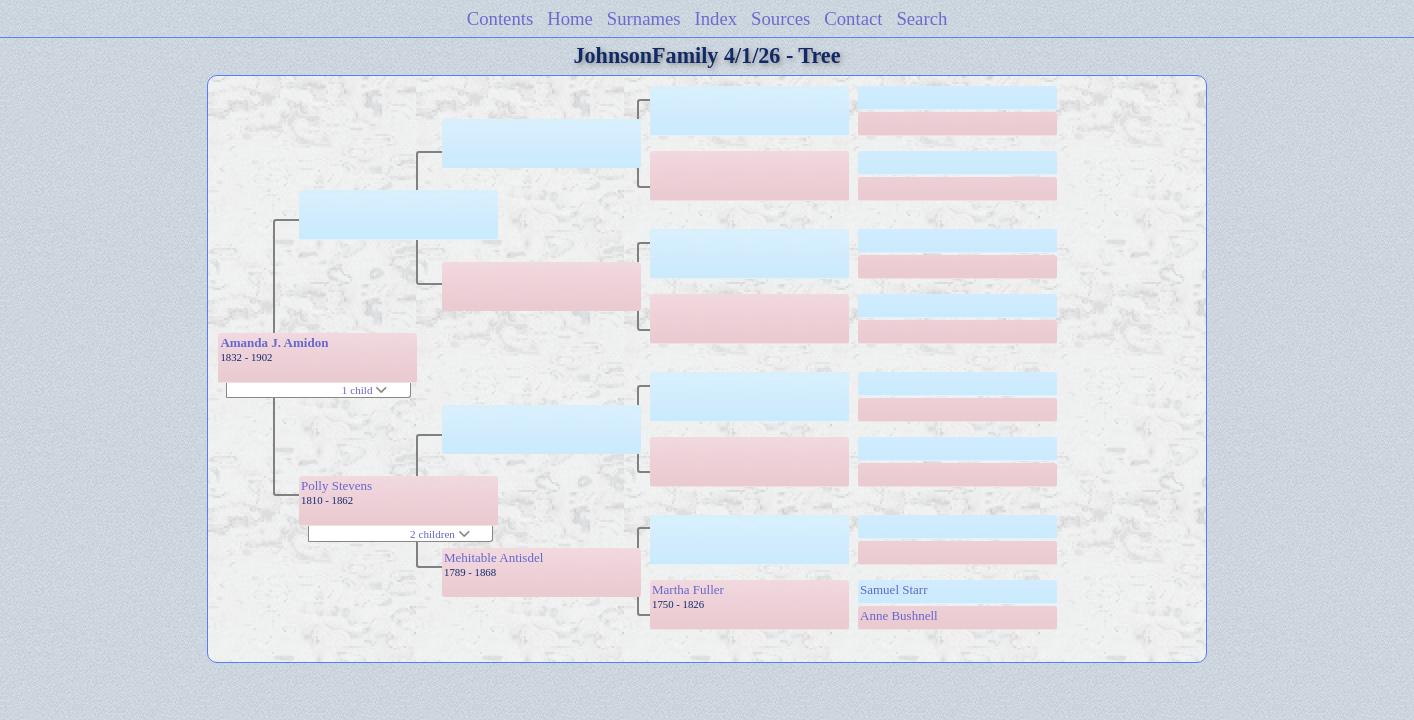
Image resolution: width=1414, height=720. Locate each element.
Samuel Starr (894, 589)
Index (716, 18)
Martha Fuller (688, 589)
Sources (780, 18)
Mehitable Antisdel (493, 557)
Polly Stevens (336, 485)
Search (921, 18)
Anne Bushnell (899, 615)
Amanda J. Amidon (274, 342)
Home (570, 18)
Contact (853, 18)
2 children (440, 534)
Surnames (644, 18)
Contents (500, 18)
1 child (364, 390)
